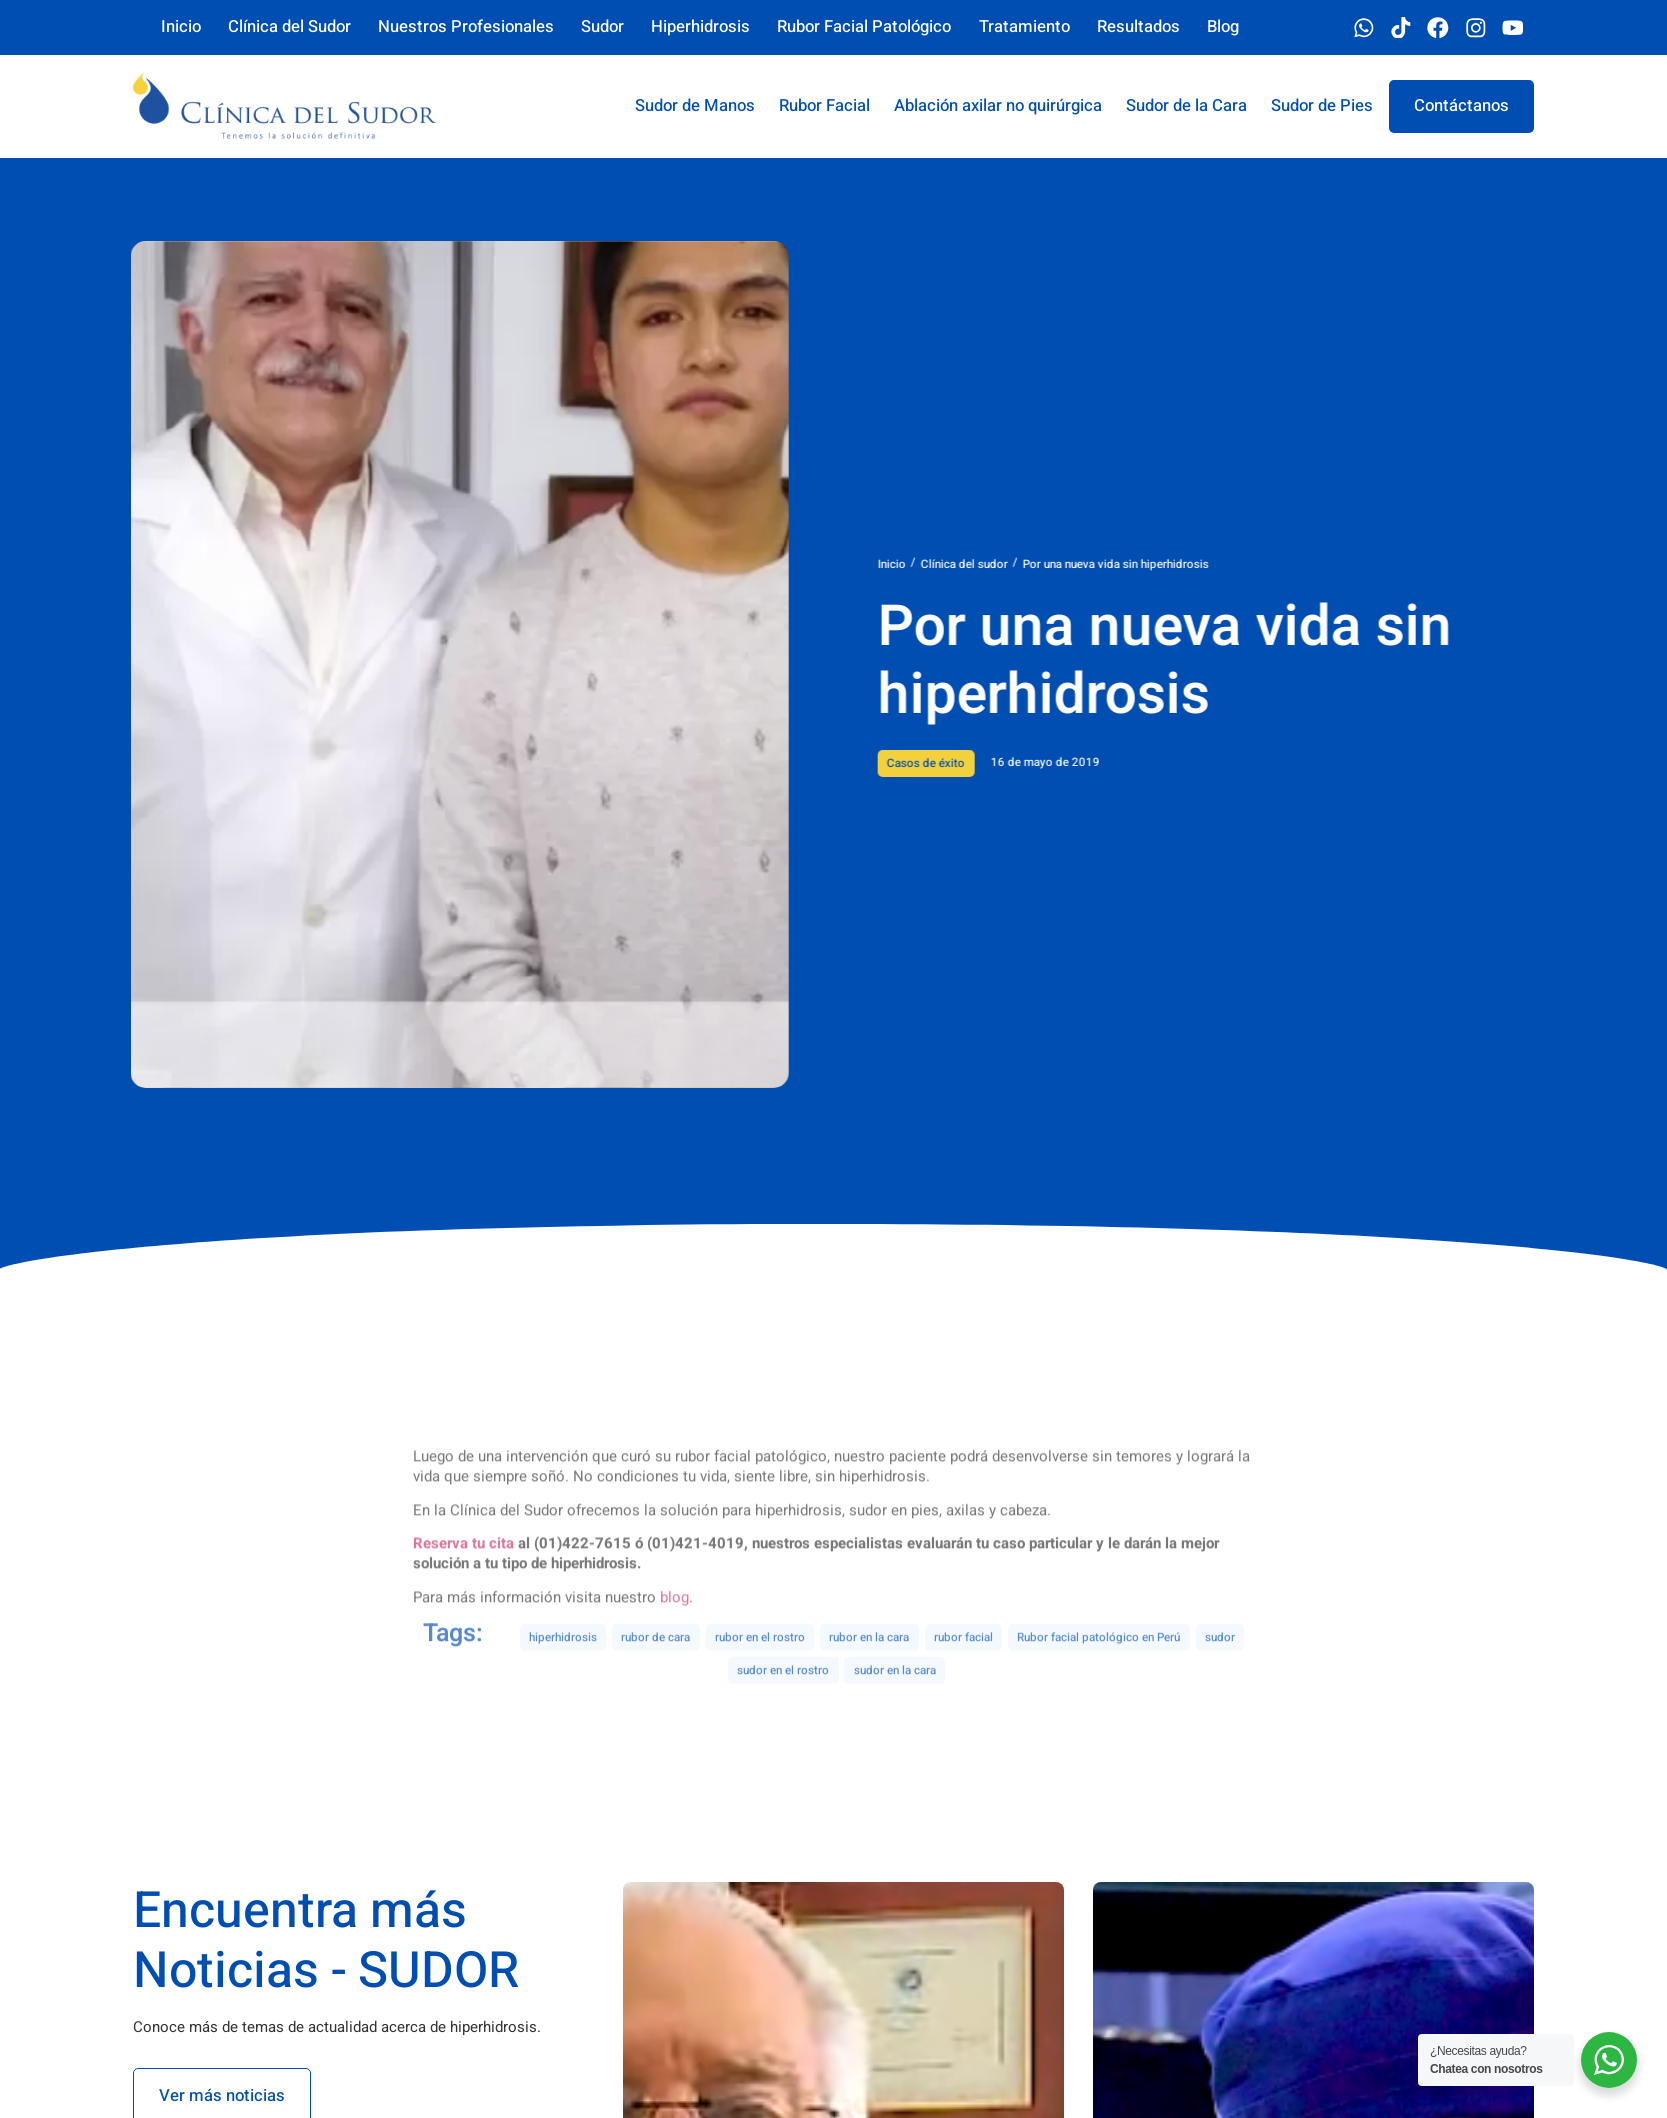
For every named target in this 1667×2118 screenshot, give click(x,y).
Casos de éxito (996, 763)
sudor (1220, 1677)
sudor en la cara (895, 1710)
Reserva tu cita (463, 1644)
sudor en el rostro (783, 1710)
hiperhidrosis (563, 1677)
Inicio (961, 564)
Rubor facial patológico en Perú (1098, 1677)
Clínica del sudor (1033, 564)
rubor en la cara (869, 1677)
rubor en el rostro (760, 1677)
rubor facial (963, 1677)
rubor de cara (655, 1677)
